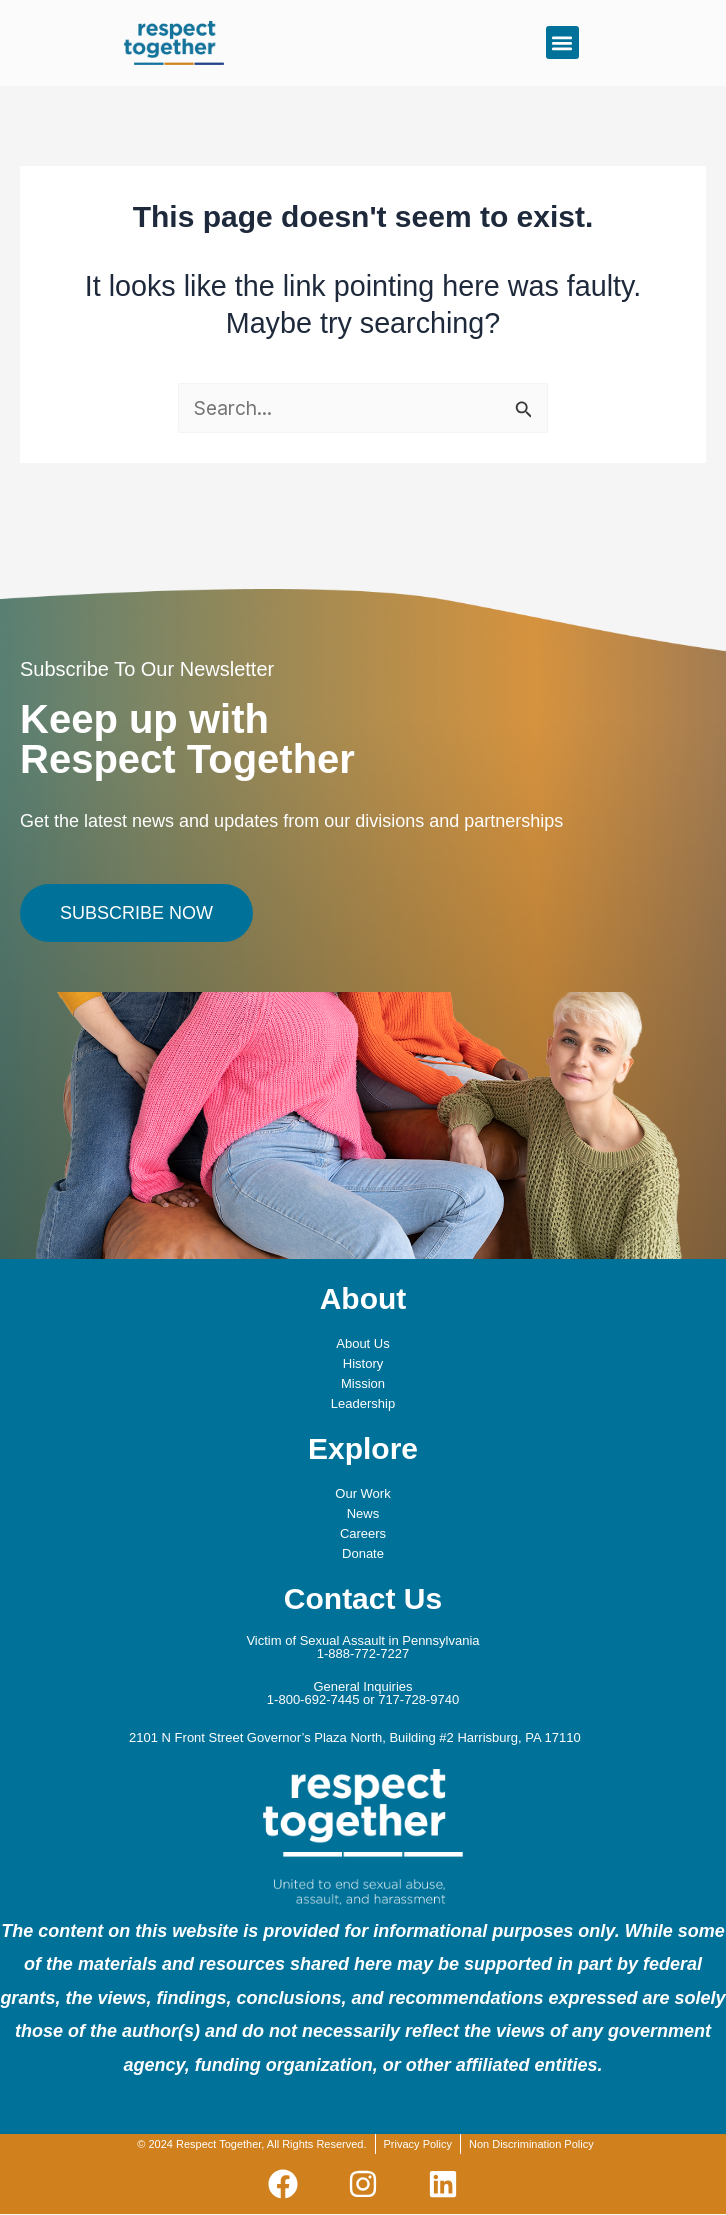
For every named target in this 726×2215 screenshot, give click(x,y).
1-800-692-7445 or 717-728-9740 (363, 1699)
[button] (562, 42)
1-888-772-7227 (363, 1653)
